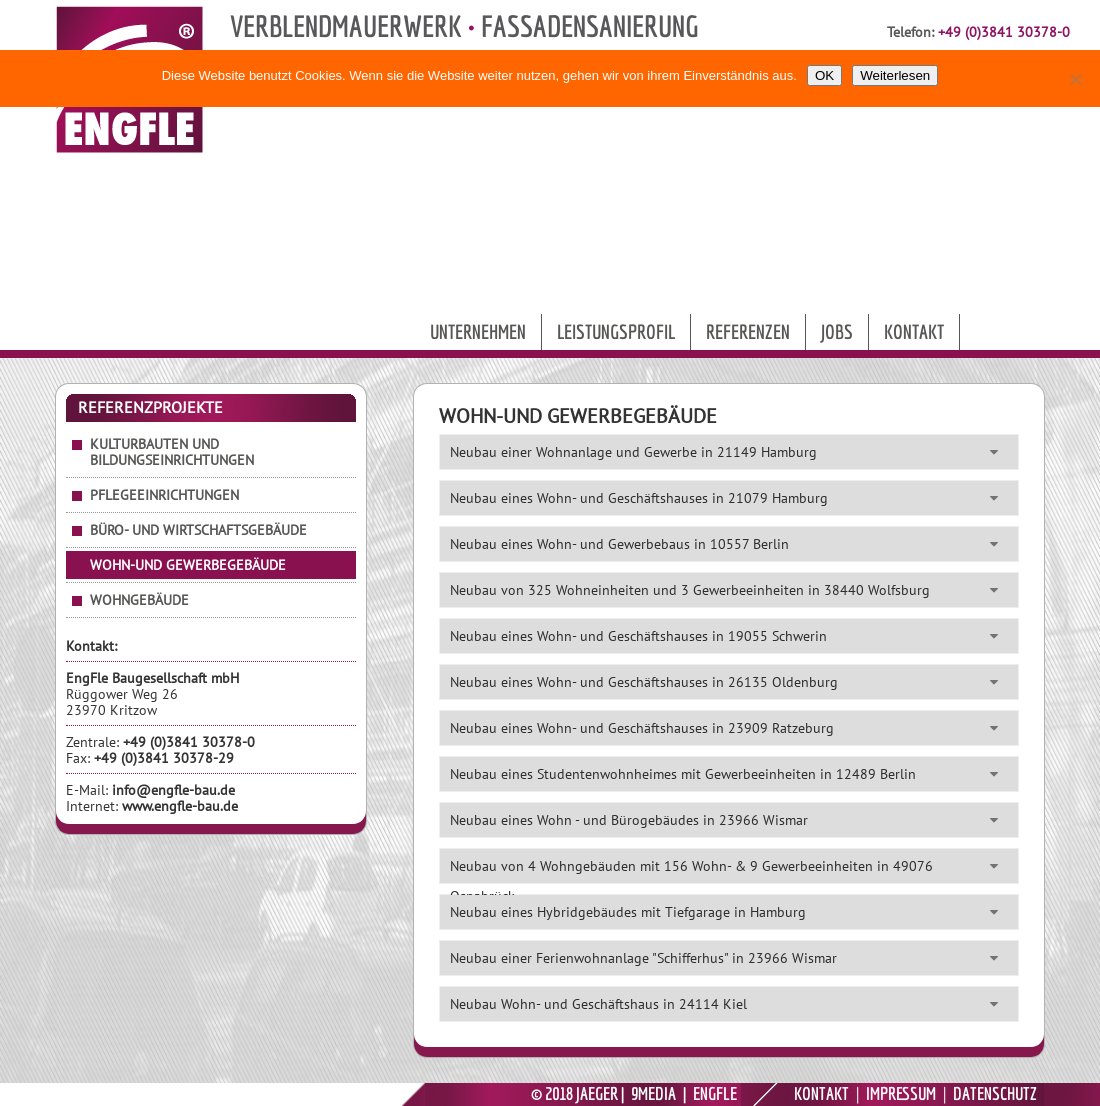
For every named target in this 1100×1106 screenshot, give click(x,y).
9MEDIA (653, 1093)
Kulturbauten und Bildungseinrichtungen (172, 452)
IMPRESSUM (901, 1093)
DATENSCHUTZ (995, 1093)
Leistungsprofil (616, 331)
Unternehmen (478, 331)
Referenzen (748, 331)
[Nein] (1075, 79)
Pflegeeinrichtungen (164, 495)
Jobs (837, 331)
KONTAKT (821, 1093)
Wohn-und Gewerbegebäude (188, 565)
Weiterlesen (895, 75)
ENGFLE (715, 1093)
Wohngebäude (139, 600)
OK (824, 75)
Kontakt (914, 331)
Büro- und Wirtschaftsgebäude (198, 530)
